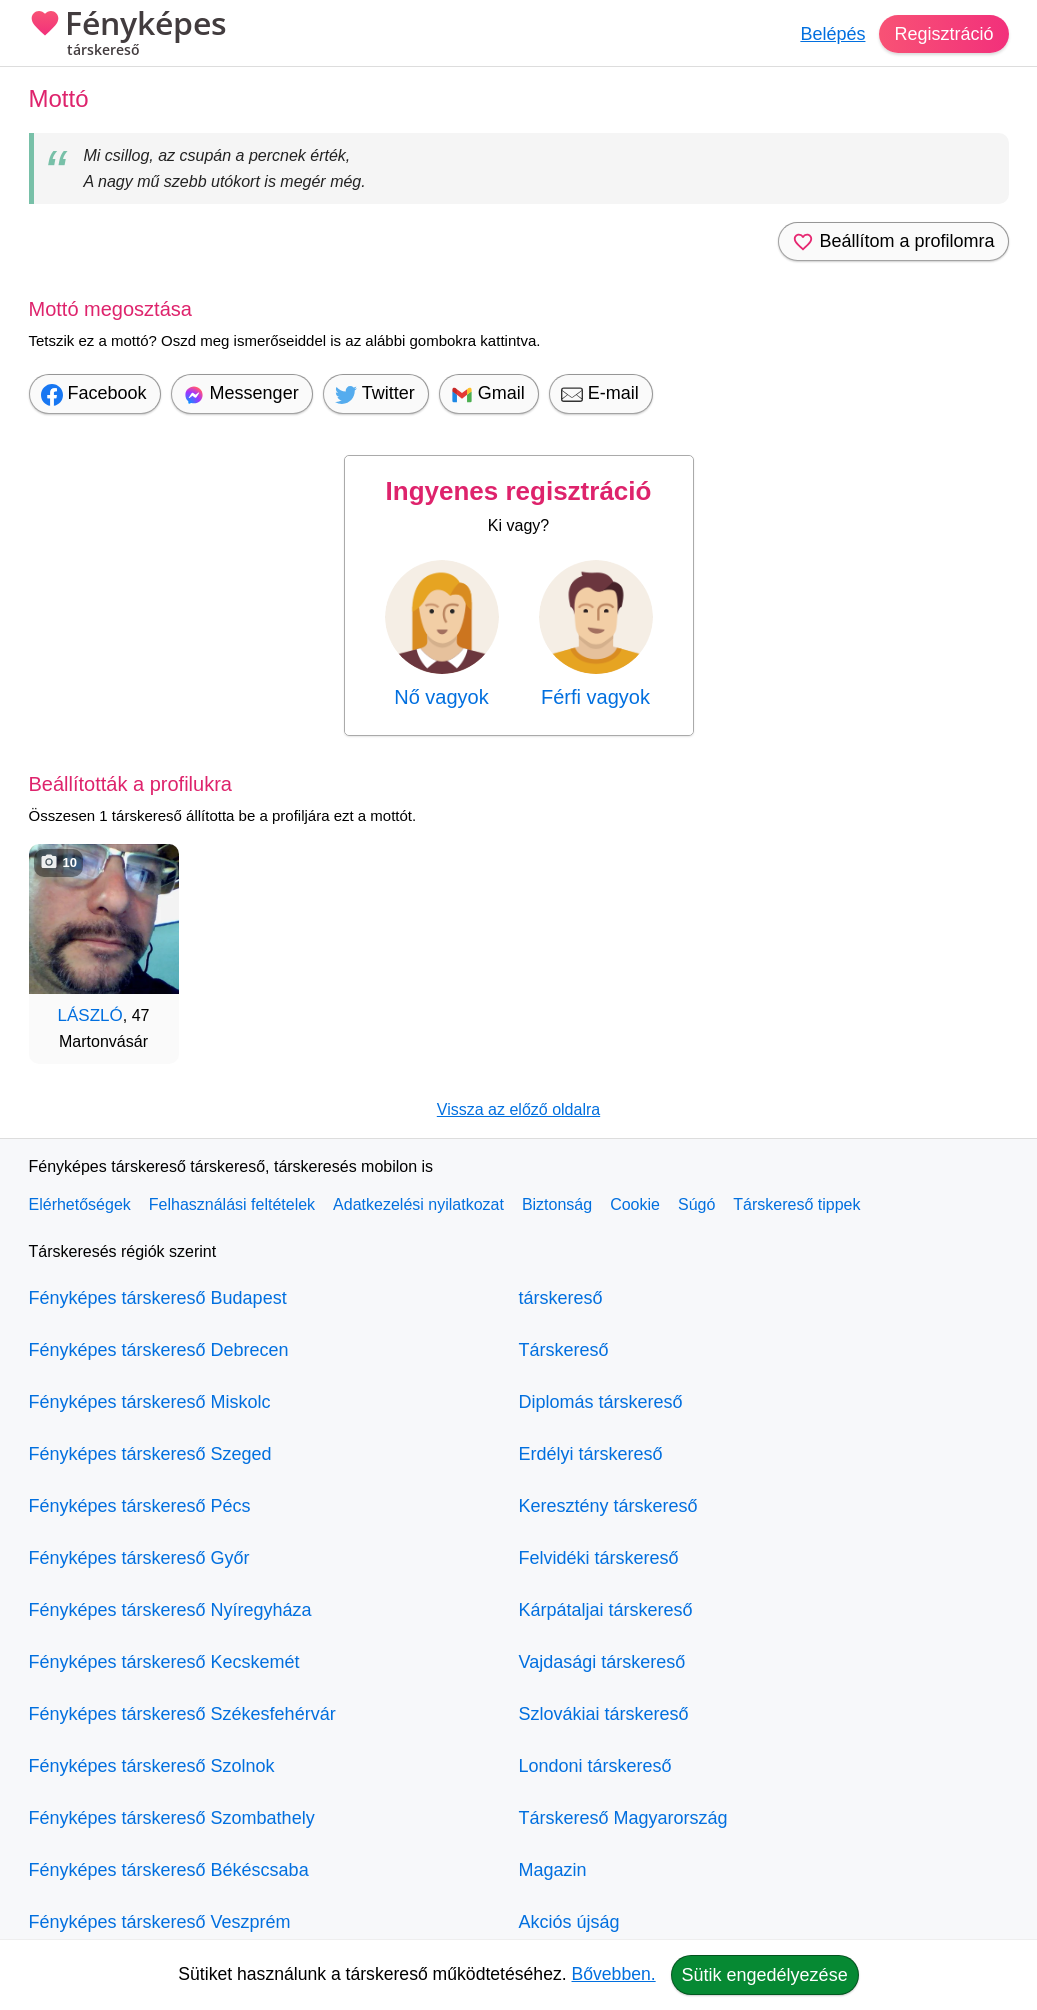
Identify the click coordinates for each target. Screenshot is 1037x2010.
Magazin (553, 1870)
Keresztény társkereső (608, 1506)
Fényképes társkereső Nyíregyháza (170, 1610)
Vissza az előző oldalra (518, 1109)
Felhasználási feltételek (232, 1204)
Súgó (696, 1204)
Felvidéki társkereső (599, 1558)
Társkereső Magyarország (623, 1818)
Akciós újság (569, 1922)
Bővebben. (614, 1974)
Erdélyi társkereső (591, 1454)
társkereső (561, 1298)
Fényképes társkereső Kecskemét (164, 1662)
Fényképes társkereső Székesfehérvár (182, 1714)
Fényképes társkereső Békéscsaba (169, 1870)
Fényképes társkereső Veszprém (160, 1922)
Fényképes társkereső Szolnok (152, 1766)
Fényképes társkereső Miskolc (150, 1402)
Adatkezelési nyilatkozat (418, 1204)
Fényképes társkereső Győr (139, 1558)
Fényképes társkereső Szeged (150, 1454)
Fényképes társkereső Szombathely (172, 1818)
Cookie (635, 1204)
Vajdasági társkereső (602, 1662)
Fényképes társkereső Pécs (140, 1506)
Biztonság (557, 1204)
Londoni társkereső (595, 1766)
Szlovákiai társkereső (604, 1714)
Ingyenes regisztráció (519, 491)
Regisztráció (943, 34)
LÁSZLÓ (90, 1015)
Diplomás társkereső (601, 1402)
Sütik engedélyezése (765, 1975)
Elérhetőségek (80, 1204)
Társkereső (564, 1350)
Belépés (832, 34)
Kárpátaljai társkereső (606, 1610)
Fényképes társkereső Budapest (158, 1298)
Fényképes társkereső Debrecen (159, 1350)
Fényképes (128, 35)
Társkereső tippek (796, 1204)
